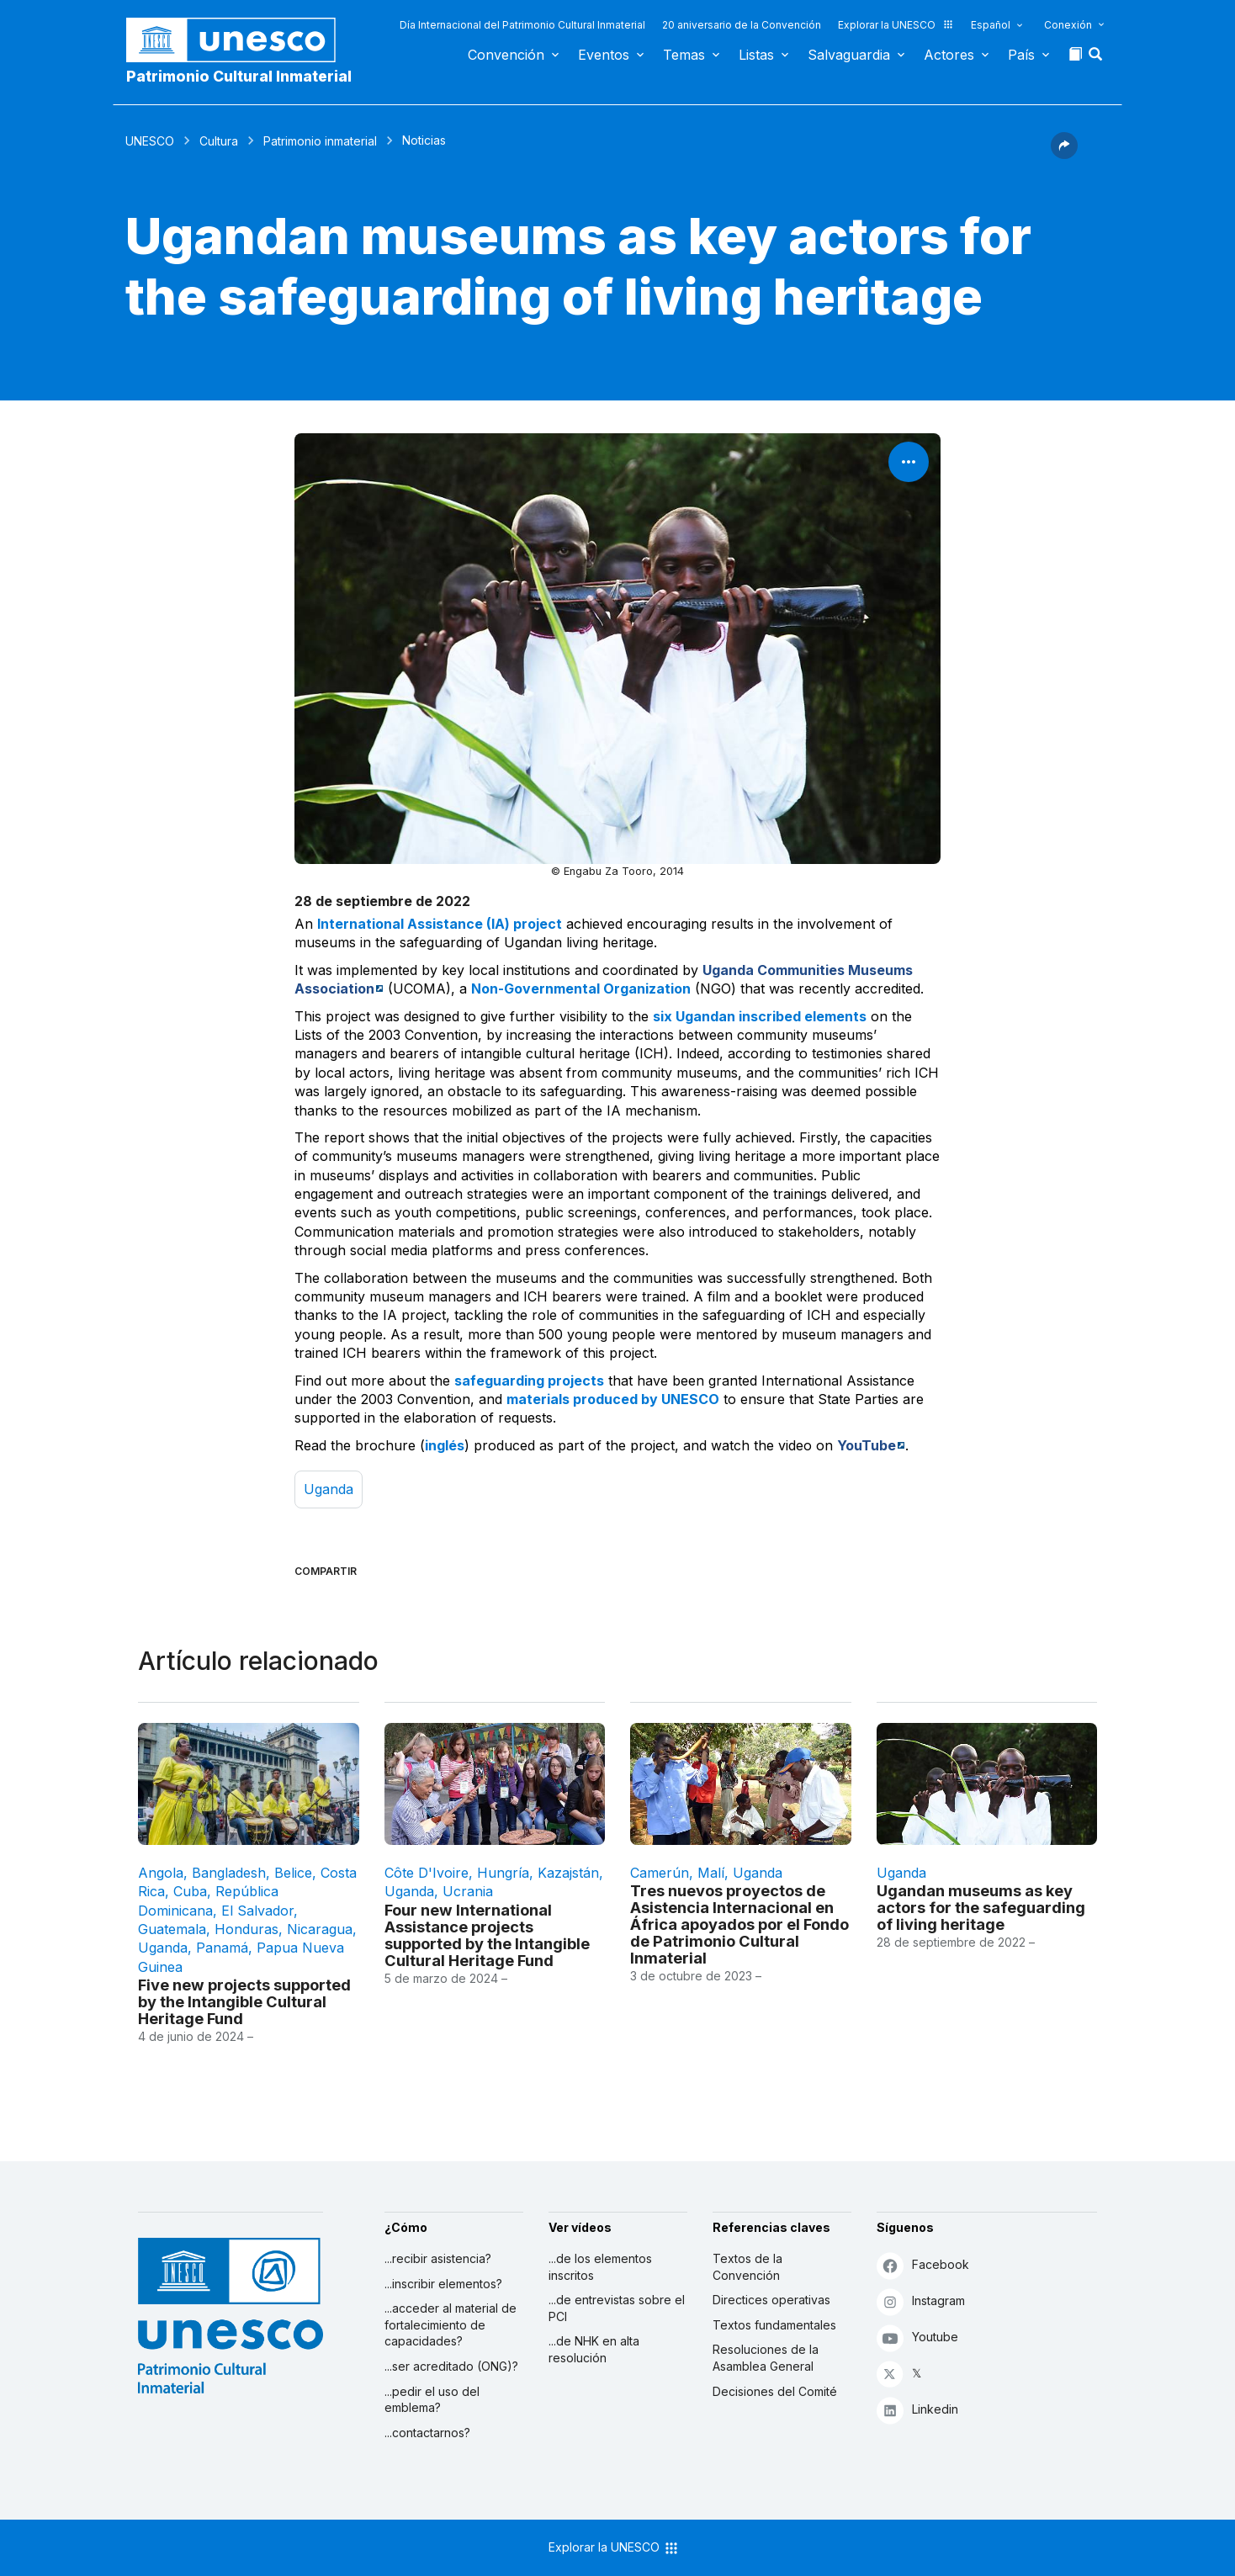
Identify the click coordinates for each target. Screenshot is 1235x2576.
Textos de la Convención (747, 2266)
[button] (1097, 58)
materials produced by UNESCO (612, 1399)
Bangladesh (229, 1872)
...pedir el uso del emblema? (432, 2399)
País (1021, 54)
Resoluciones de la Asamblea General (766, 2357)
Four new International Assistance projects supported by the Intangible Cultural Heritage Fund (487, 1934)
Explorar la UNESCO (896, 25)
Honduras (246, 1929)
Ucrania (468, 1891)
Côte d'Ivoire (426, 1872)
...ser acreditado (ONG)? (451, 2366)
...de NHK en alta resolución (594, 2349)
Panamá (222, 1947)
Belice (293, 1872)
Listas (756, 54)
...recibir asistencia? (437, 2258)
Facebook (923, 2265)
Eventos (603, 54)
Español (990, 25)
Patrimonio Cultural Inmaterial (239, 76)
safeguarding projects (529, 1380)
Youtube (917, 2337)
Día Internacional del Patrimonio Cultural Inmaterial (522, 25)
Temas (684, 54)
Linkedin (917, 2410)
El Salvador (257, 1910)
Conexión (1068, 25)
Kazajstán (568, 1872)
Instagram (921, 2301)
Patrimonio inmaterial (320, 141)
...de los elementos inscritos (600, 2266)
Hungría (503, 1872)
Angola (160, 1872)
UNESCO (149, 141)
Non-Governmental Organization (581, 988)
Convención (506, 54)
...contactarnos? (427, 2432)
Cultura (218, 141)
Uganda (328, 1489)
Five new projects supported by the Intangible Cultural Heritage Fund (244, 2001)
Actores (949, 54)
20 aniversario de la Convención (741, 25)
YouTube (866, 1445)
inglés (444, 1445)
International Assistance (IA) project (439, 923)
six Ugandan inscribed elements (760, 1016)
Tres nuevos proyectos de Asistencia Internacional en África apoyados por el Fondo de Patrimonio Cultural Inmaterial (739, 1924)
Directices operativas (771, 2299)
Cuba (190, 1891)
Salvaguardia (849, 54)
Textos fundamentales (774, 2325)
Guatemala (172, 1929)
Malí (710, 1872)
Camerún (659, 1872)
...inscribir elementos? (443, 2284)
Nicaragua (319, 1929)
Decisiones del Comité (775, 2391)
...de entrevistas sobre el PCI (617, 2308)
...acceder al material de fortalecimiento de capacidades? (450, 2324)
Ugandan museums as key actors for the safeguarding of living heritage (981, 1907)
